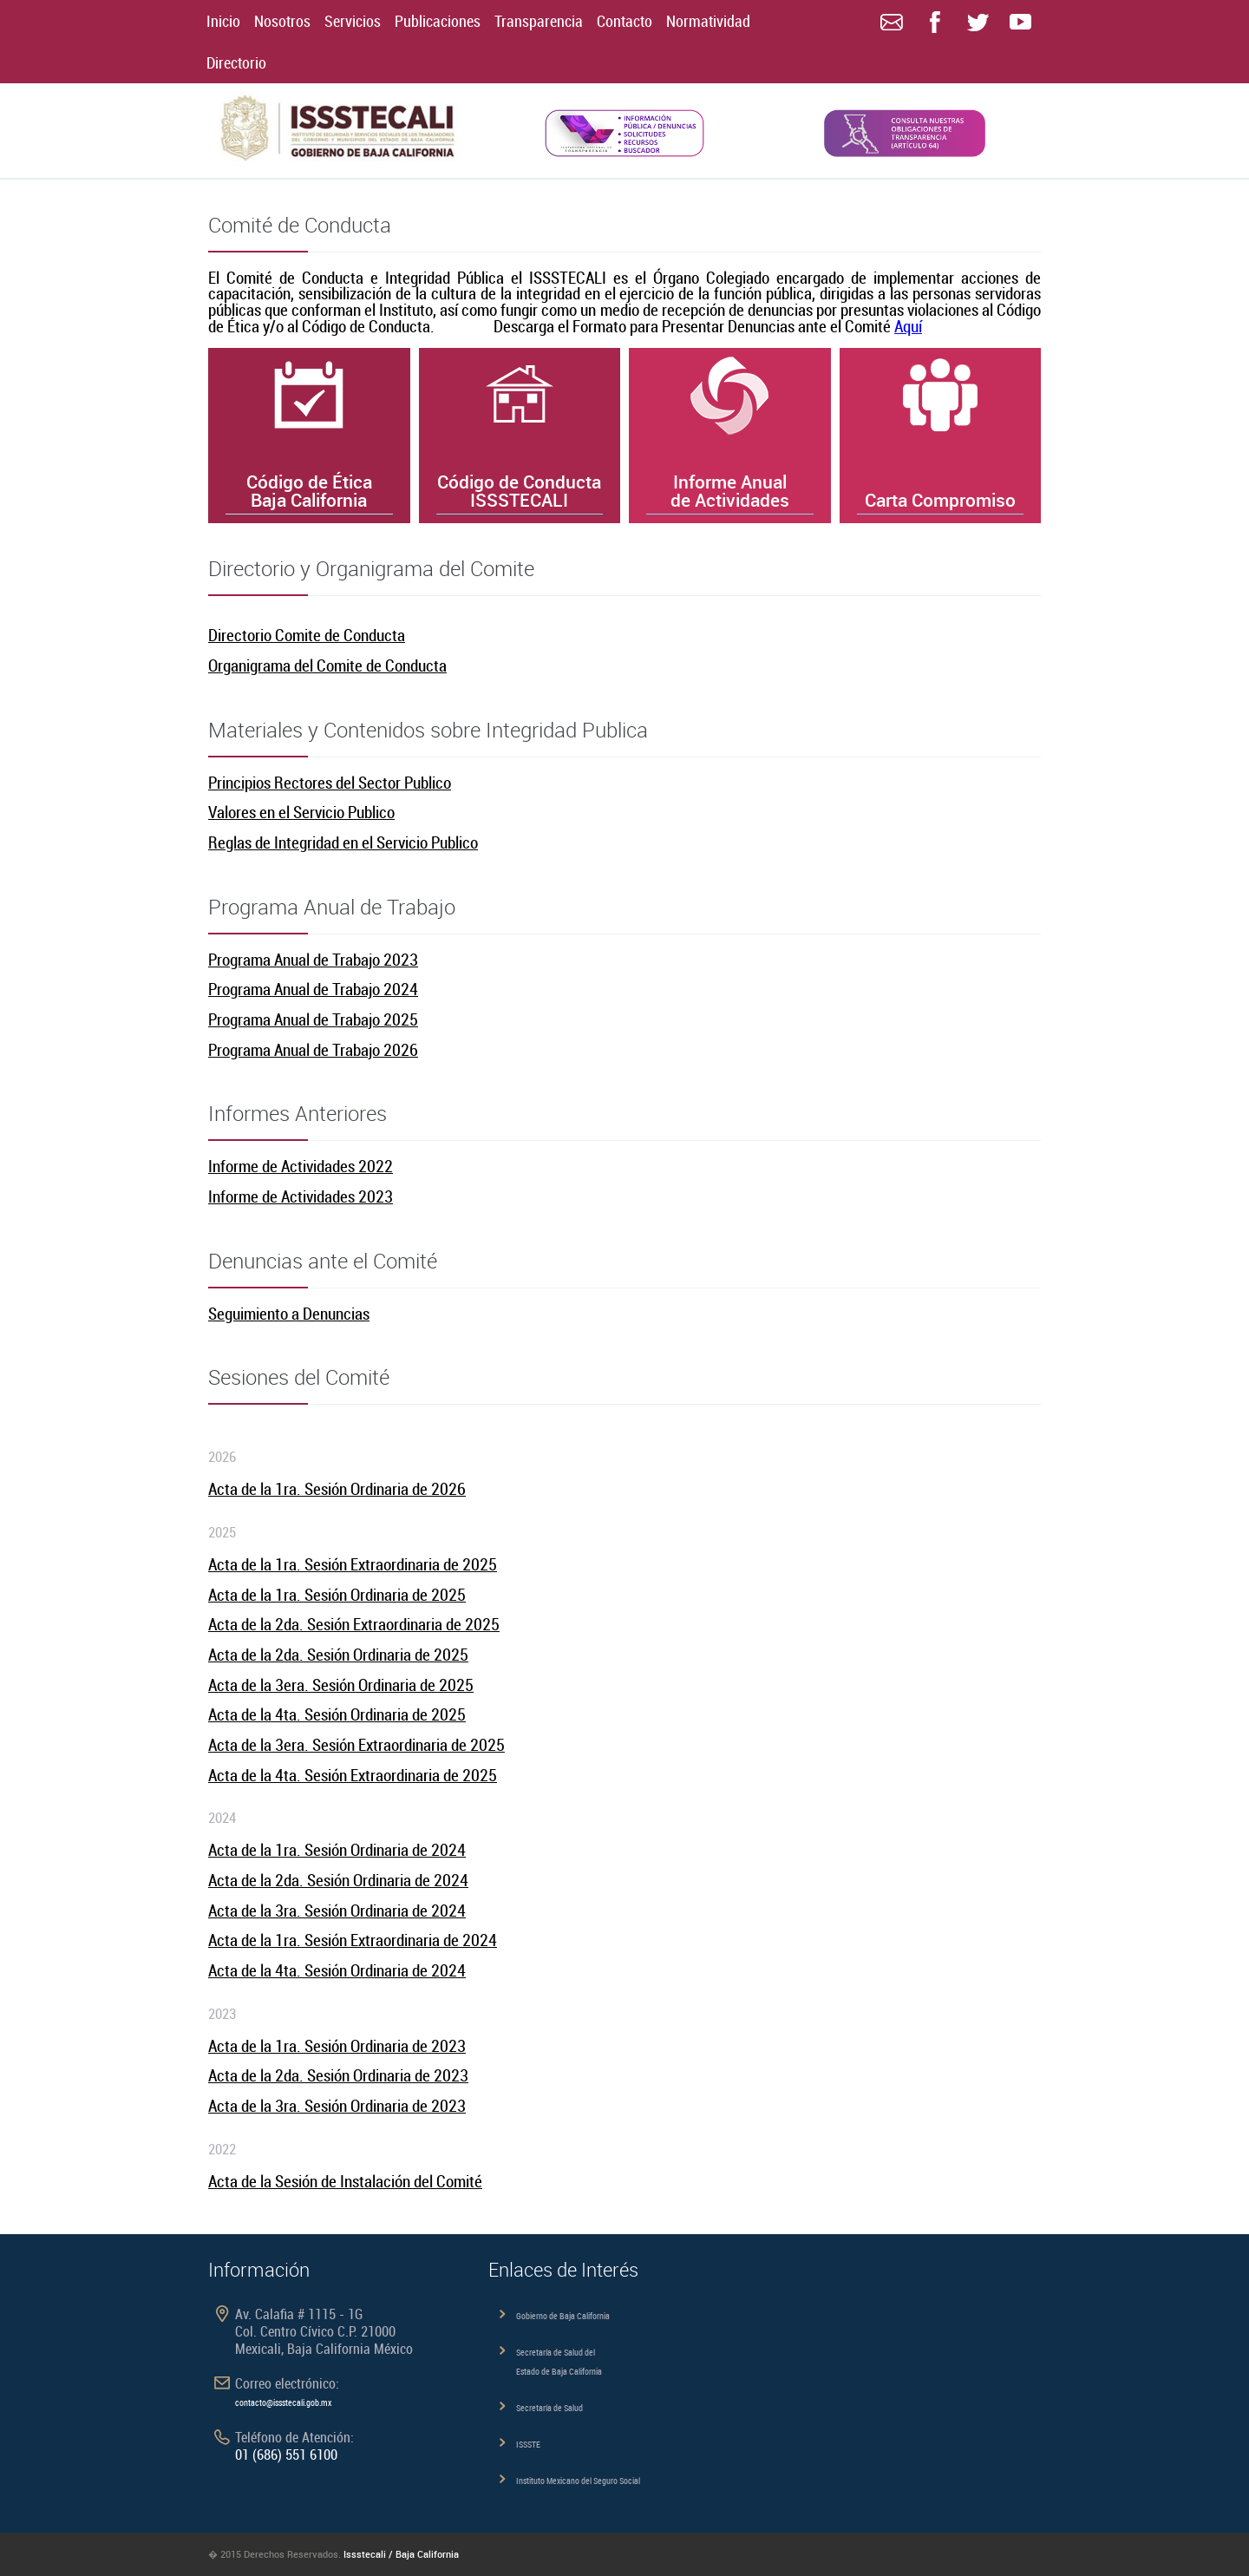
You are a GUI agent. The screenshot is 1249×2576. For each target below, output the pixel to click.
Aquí (908, 326)
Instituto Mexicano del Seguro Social (578, 2480)
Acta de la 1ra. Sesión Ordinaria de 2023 (337, 2045)
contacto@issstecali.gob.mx (283, 2402)
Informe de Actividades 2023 (300, 1196)
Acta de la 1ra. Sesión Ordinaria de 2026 (337, 1488)
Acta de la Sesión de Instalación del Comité (345, 2181)
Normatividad (708, 20)
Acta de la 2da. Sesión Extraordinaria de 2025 (354, 1624)
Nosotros (282, 20)
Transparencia (538, 20)
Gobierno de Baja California (563, 2316)
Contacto (624, 20)
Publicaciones (438, 20)
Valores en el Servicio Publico (301, 812)
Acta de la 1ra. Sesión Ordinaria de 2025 (337, 1594)
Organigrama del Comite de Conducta (327, 665)
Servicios (352, 20)
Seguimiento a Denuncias (288, 1313)
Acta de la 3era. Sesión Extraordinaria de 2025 (356, 1744)
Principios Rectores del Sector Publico (329, 782)
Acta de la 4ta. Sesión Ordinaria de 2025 (337, 1714)
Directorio (236, 62)
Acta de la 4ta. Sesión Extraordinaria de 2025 (352, 1775)
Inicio (223, 20)
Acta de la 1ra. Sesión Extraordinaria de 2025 (352, 1564)
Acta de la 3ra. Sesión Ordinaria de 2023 (337, 2105)
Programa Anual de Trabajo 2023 (313, 959)
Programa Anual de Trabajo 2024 (313, 989)
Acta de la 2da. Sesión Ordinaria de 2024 (338, 1880)
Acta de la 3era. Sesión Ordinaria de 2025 (341, 1684)
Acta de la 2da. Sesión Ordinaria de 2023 (338, 2075)
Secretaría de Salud (549, 2408)
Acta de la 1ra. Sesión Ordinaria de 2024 (337, 1849)
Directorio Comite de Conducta (306, 635)
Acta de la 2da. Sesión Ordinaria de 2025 (338, 1654)
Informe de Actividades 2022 (300, 1166)
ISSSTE (528, 2444)
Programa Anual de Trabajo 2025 (313, 1019)
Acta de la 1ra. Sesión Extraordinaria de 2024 (352, 1939)
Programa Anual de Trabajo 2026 (313, 1049)
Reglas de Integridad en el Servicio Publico (343, 842)
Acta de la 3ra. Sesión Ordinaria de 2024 (337, 1910)
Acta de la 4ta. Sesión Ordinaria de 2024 (337, 1970)
